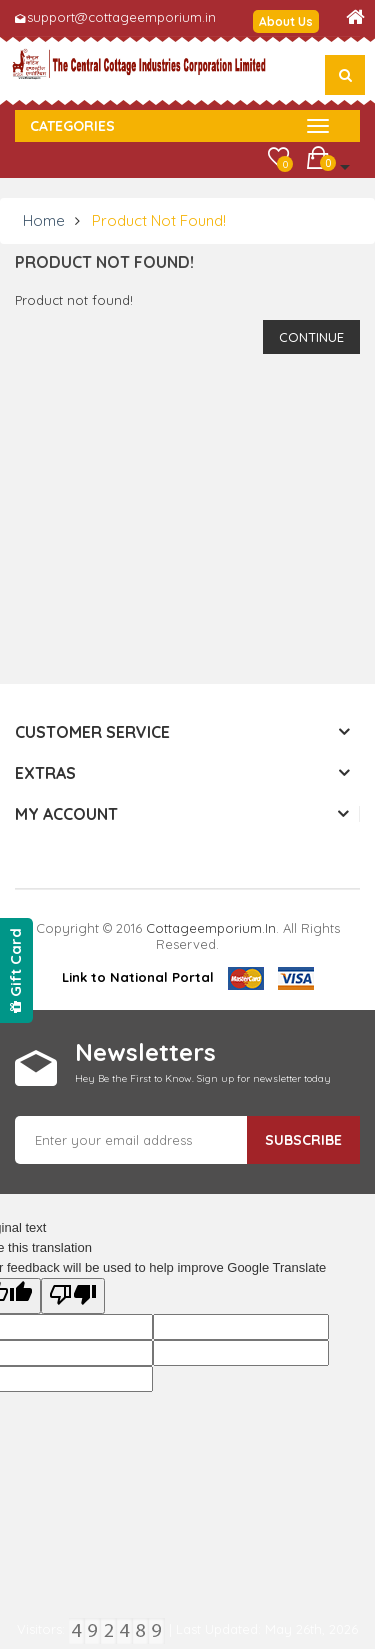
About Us (286, 21)
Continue (311, 337)
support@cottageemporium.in (121, 17)
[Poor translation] (73, 1296)
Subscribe (303, 1140)
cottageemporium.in (211, 928)
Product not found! (159, 220)
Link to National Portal (138, 977)
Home (44, 220)
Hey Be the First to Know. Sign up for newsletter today (203, 1078)
